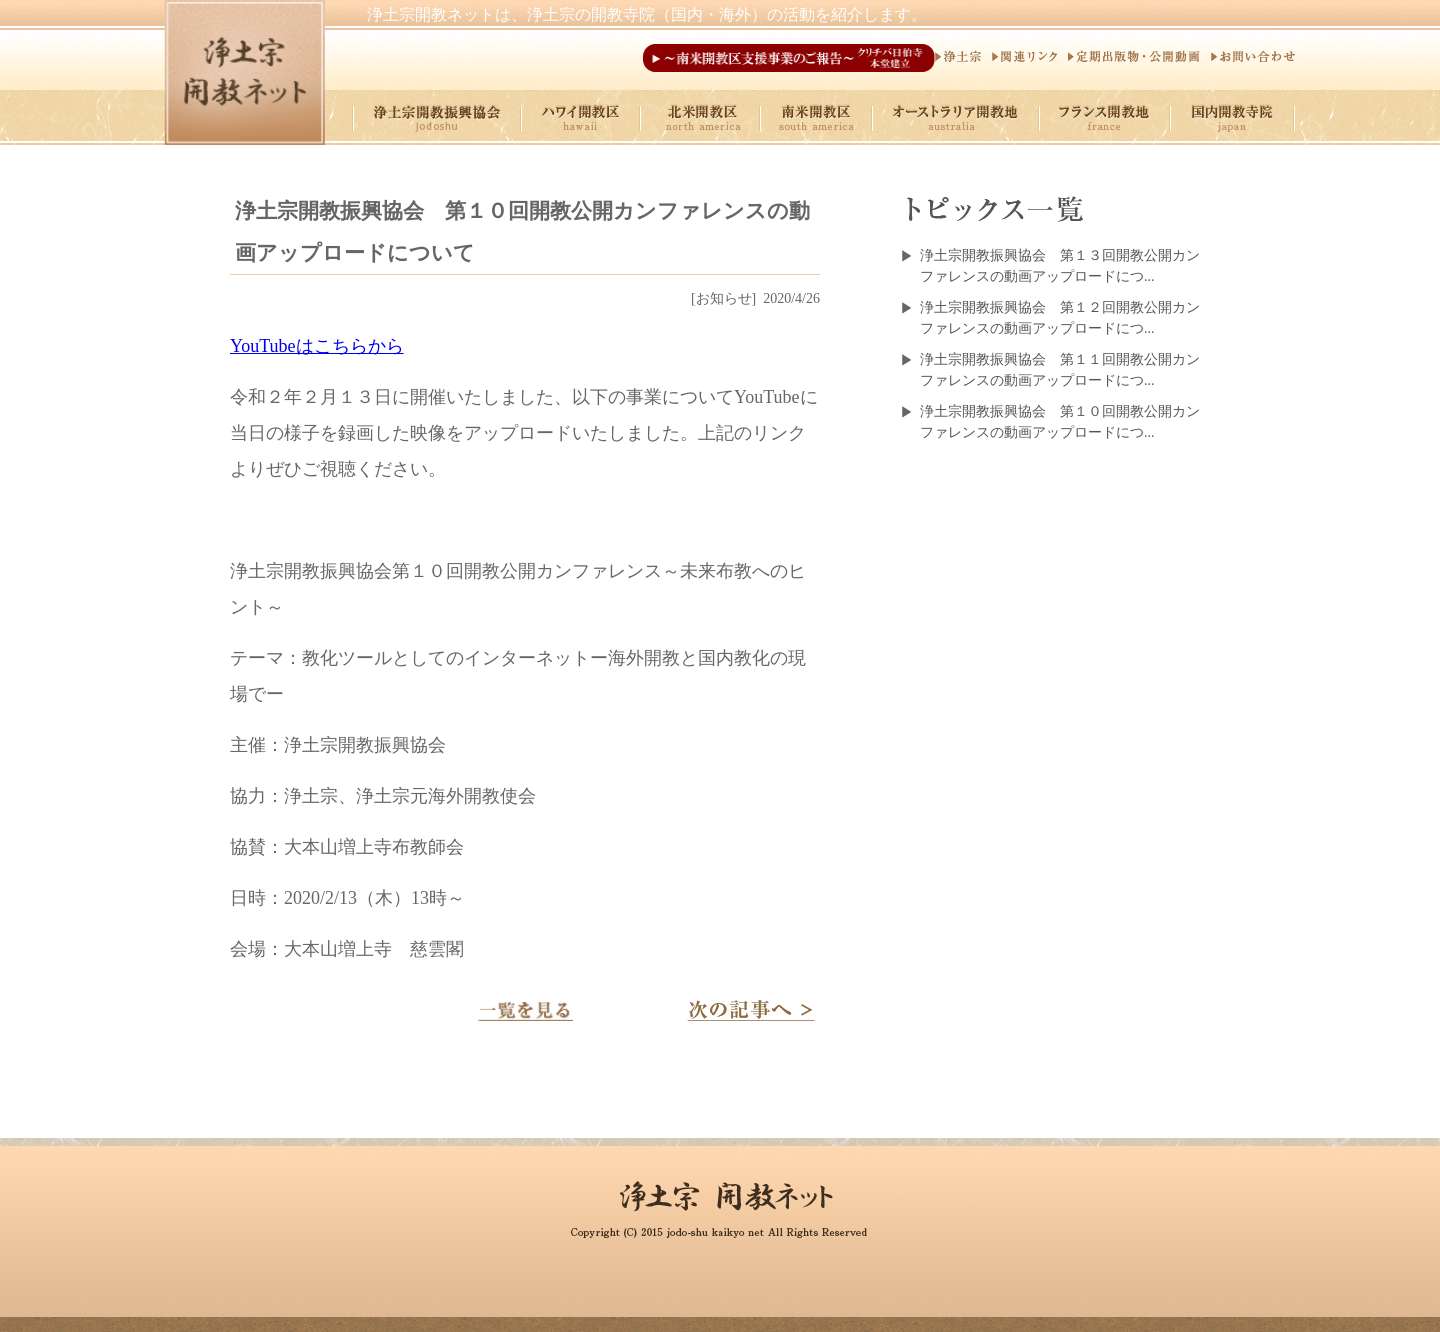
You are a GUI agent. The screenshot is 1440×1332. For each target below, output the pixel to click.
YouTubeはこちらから (317, 346)
